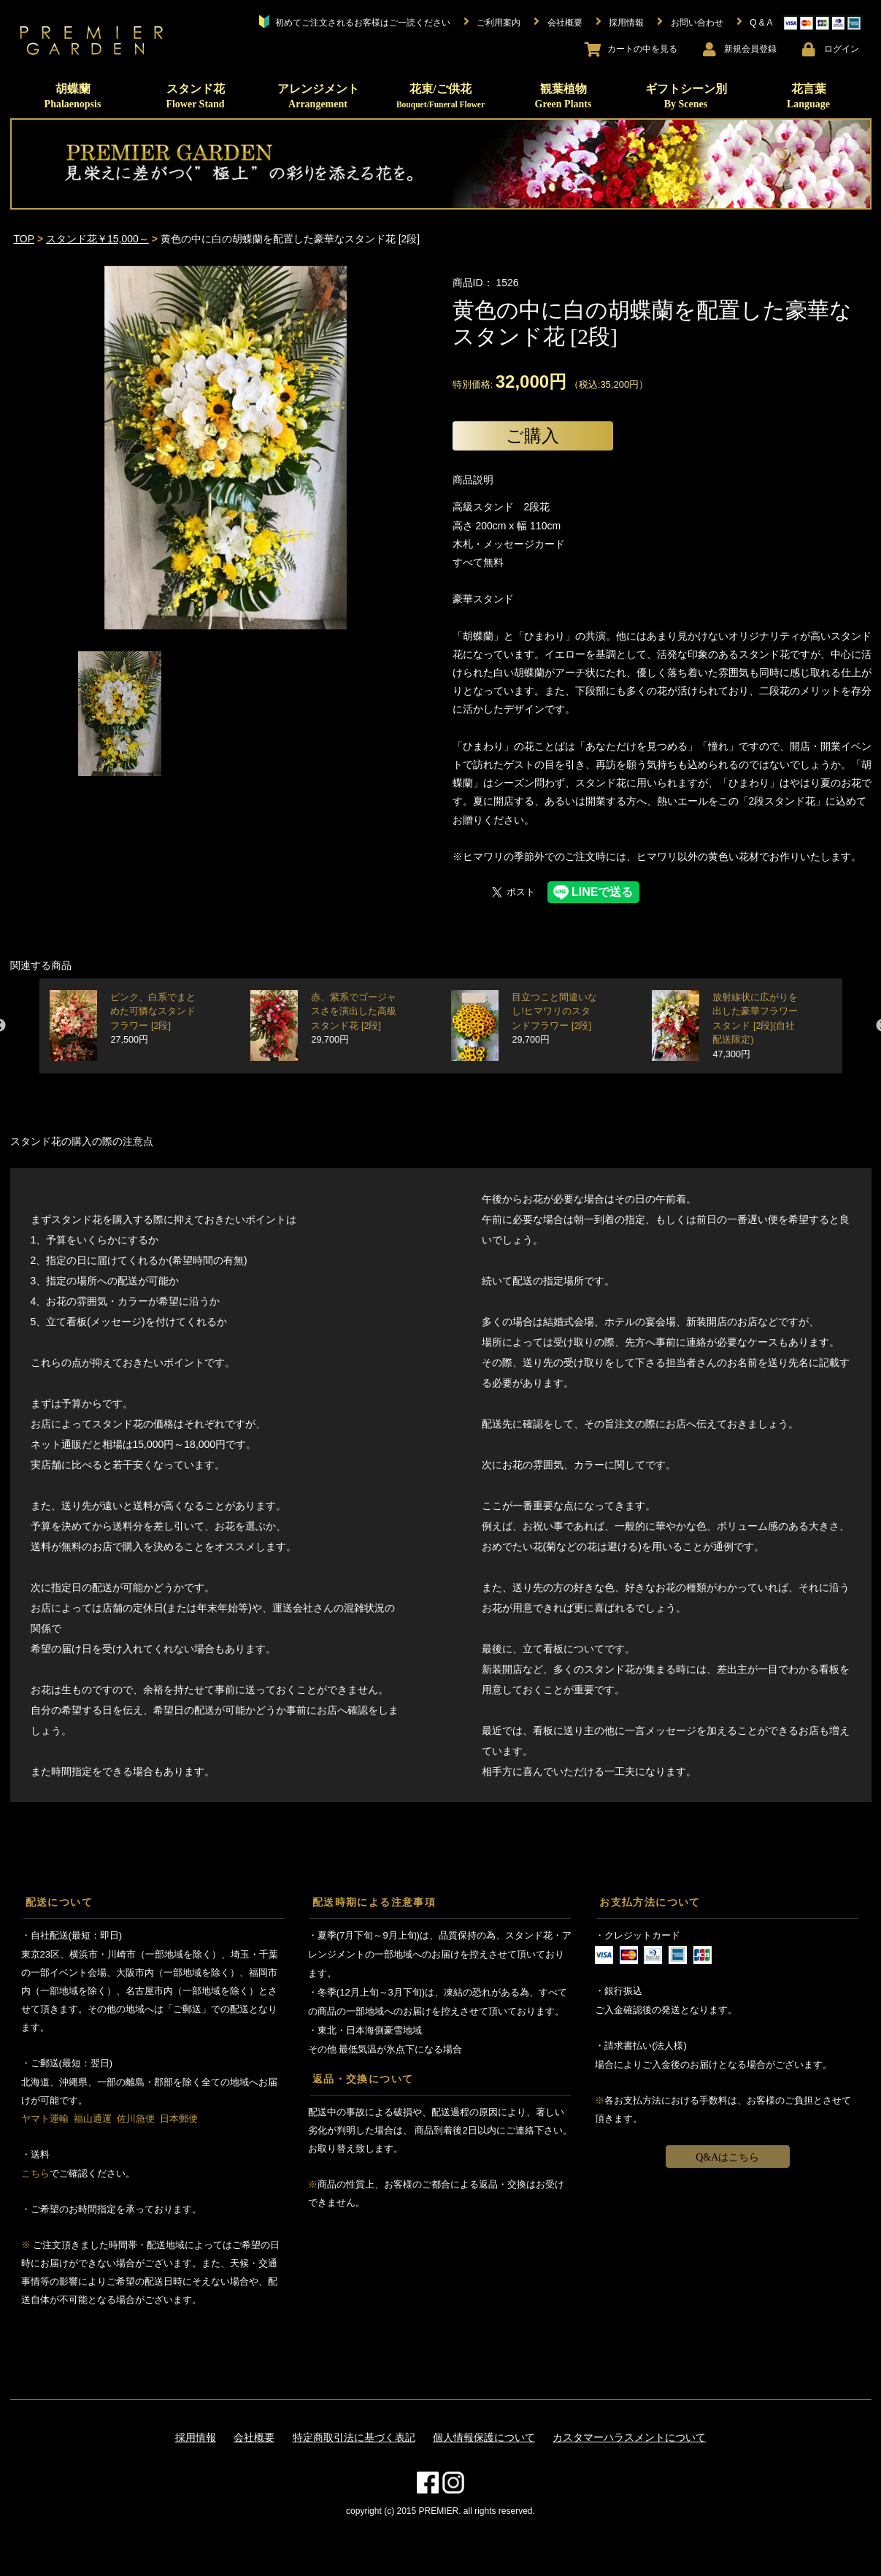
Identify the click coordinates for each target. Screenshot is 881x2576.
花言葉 (808, 96)
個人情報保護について (484, 2437)
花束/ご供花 (440, 96)
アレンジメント (318, 96)
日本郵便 (179, 2118)
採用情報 (195, 2437)
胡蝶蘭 (73, 96)
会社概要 (254, 2437)
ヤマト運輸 (45, 2118)
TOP (24, 239)
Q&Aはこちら (727, 2157)
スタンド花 (195, 96)
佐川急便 (136, 2118)
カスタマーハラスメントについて (629, 2437)
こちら (35, 2173)
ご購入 (532, 435)
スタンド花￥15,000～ (97, 239)
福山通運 (93, 2118)
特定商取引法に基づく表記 (354, 2437)
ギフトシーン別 (686, 96)
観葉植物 (563, 96)
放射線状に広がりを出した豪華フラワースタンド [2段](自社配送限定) (755, 1026)
